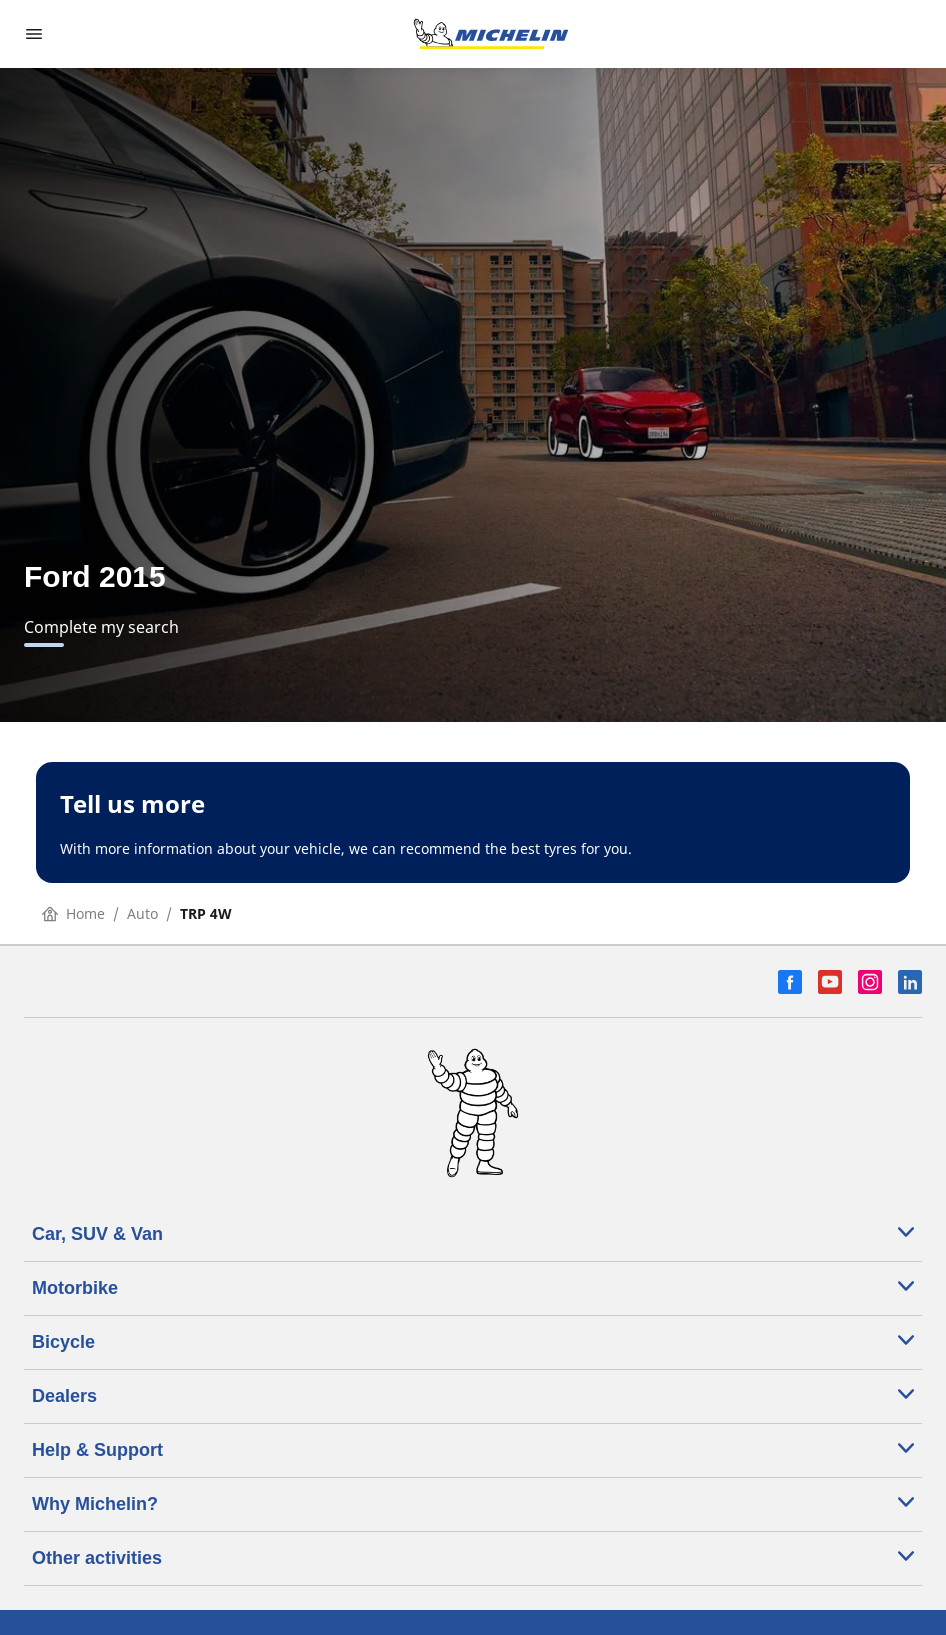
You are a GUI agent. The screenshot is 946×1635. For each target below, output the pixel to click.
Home (73, 913)
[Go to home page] (491, 34)
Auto (142, 913)
